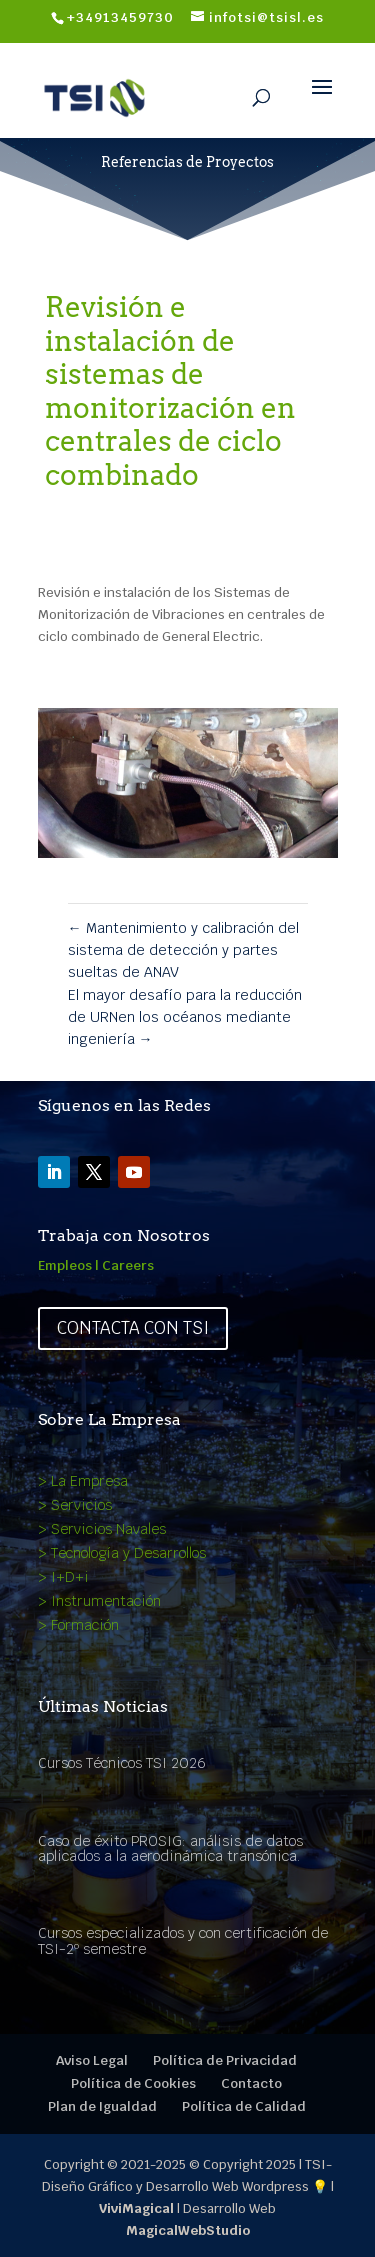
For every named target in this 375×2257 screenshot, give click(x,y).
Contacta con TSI (133, 1328)
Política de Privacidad (225, 2060)
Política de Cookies (133, 2083)
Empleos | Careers (96, 1265)
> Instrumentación (99, 1601)
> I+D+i (63, 1577)
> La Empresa (83, 1481)
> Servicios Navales (102, 1529)
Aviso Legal (92, 2060)
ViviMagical (136, 2208)
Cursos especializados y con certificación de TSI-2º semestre (183, 1940)
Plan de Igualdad (102, 2106)
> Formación (78, 1625)
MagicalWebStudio (188, 2230)
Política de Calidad (244, 2106)
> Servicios (75, 1505)
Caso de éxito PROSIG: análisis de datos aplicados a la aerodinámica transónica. (170, 1848)
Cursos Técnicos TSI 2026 (122, 1763)
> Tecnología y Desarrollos (122, 1553)
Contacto (251, 2083)
